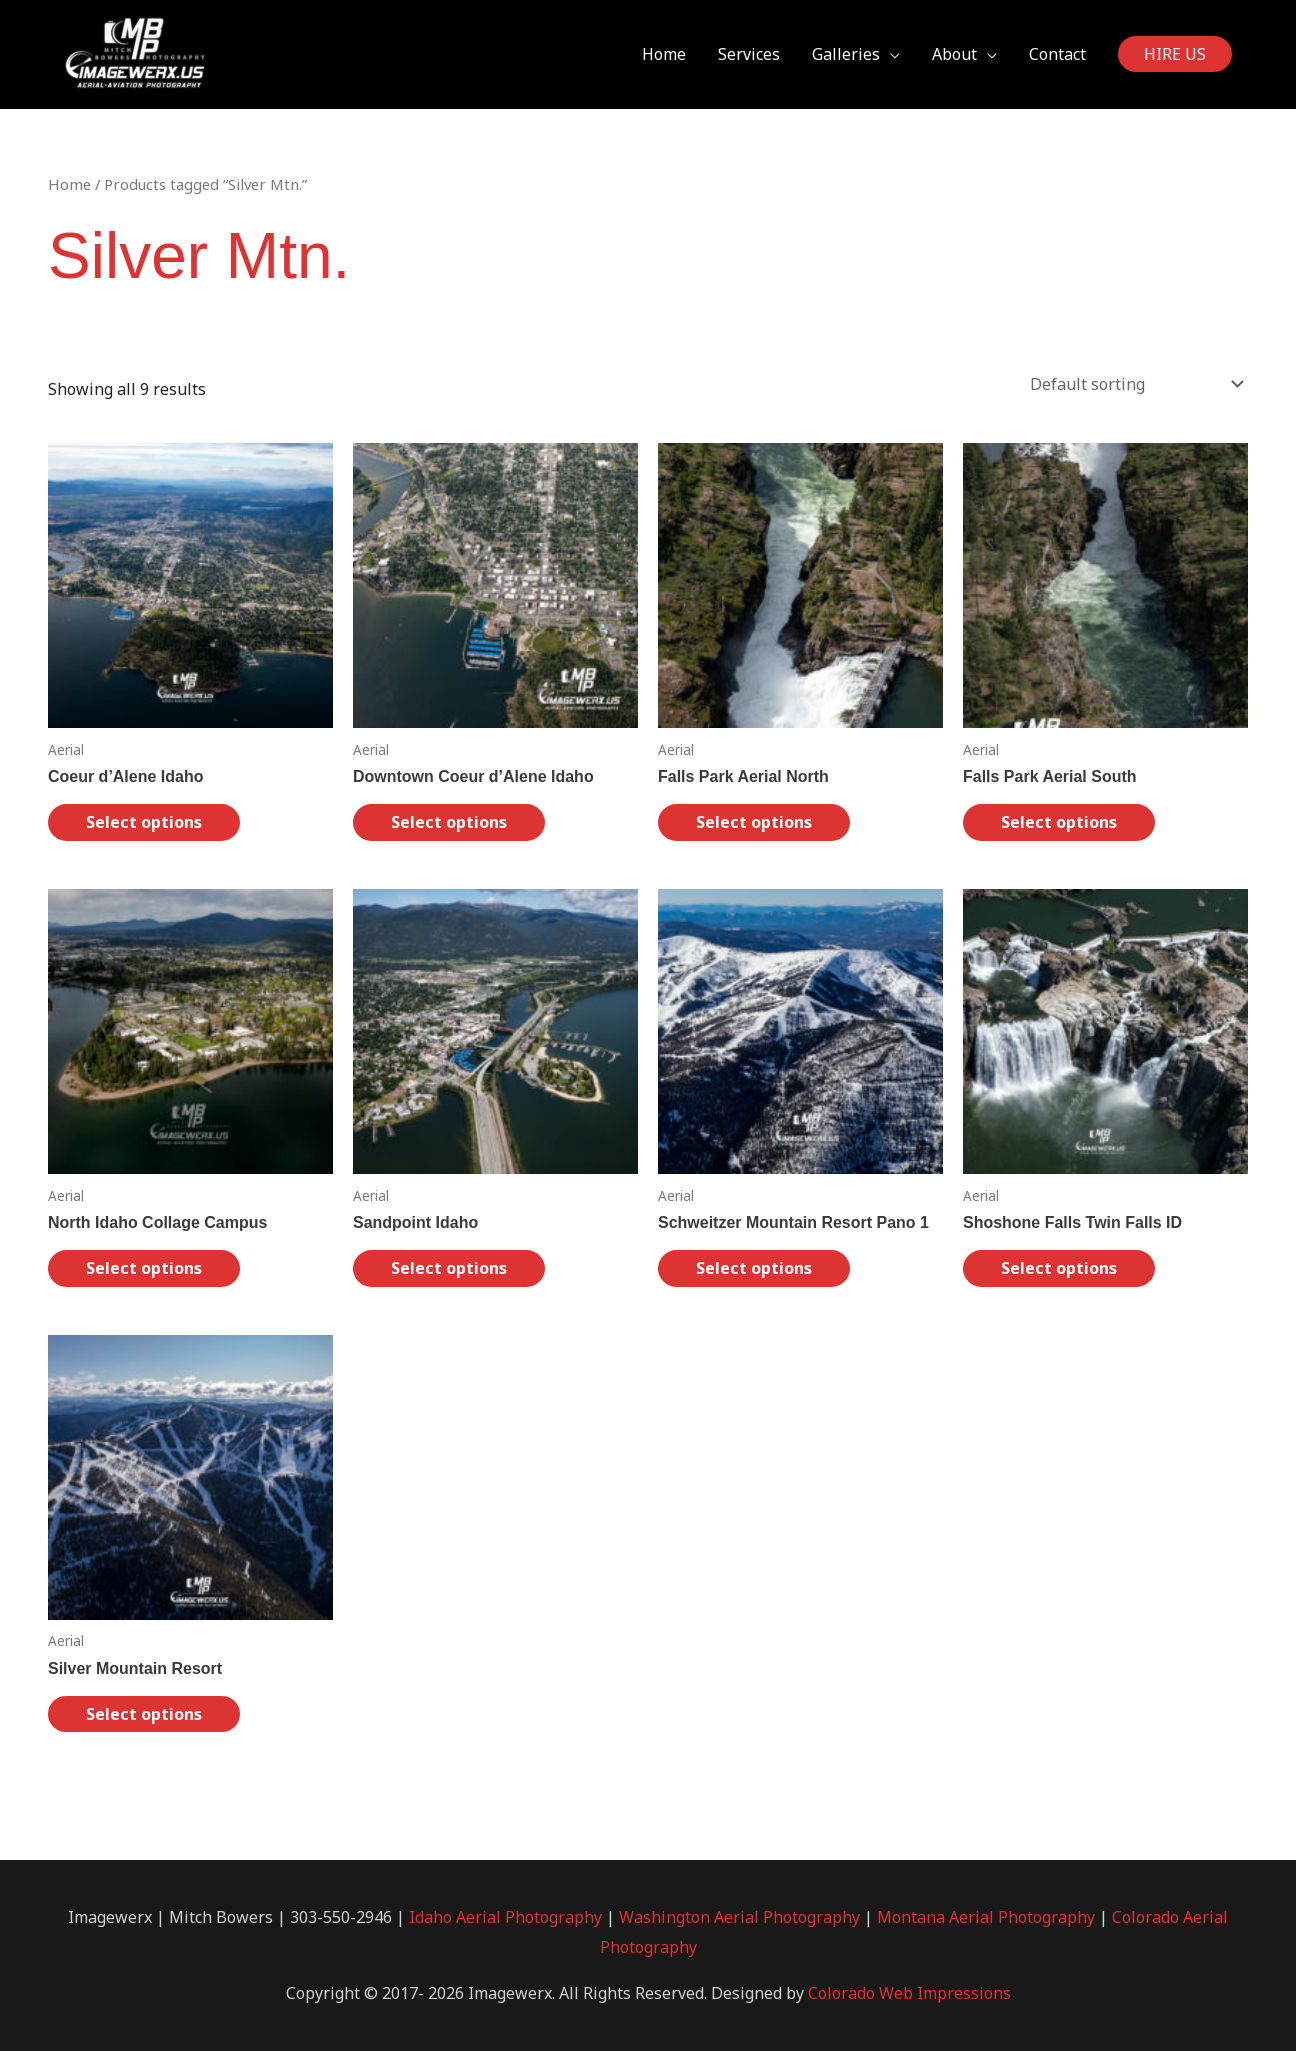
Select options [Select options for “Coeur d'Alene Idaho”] (144, 822)
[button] (1175, 55)
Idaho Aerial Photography (505, 1917)
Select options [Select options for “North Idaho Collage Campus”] (144, 1268)
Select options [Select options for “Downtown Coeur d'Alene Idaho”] (449, 822)
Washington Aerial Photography (739, 1917)
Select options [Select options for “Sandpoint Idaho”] (449, 1268)
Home (69, 184)
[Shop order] (1132, 384)
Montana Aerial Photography (986, 1917)
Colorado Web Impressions (909, 1993)
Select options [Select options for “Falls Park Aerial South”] (1059, 822)
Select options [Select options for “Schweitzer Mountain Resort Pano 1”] (754, 1268)
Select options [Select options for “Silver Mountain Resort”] (144, 1714)
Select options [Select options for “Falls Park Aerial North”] (754, 822)
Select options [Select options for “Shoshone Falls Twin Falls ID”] (1059, 1268)
